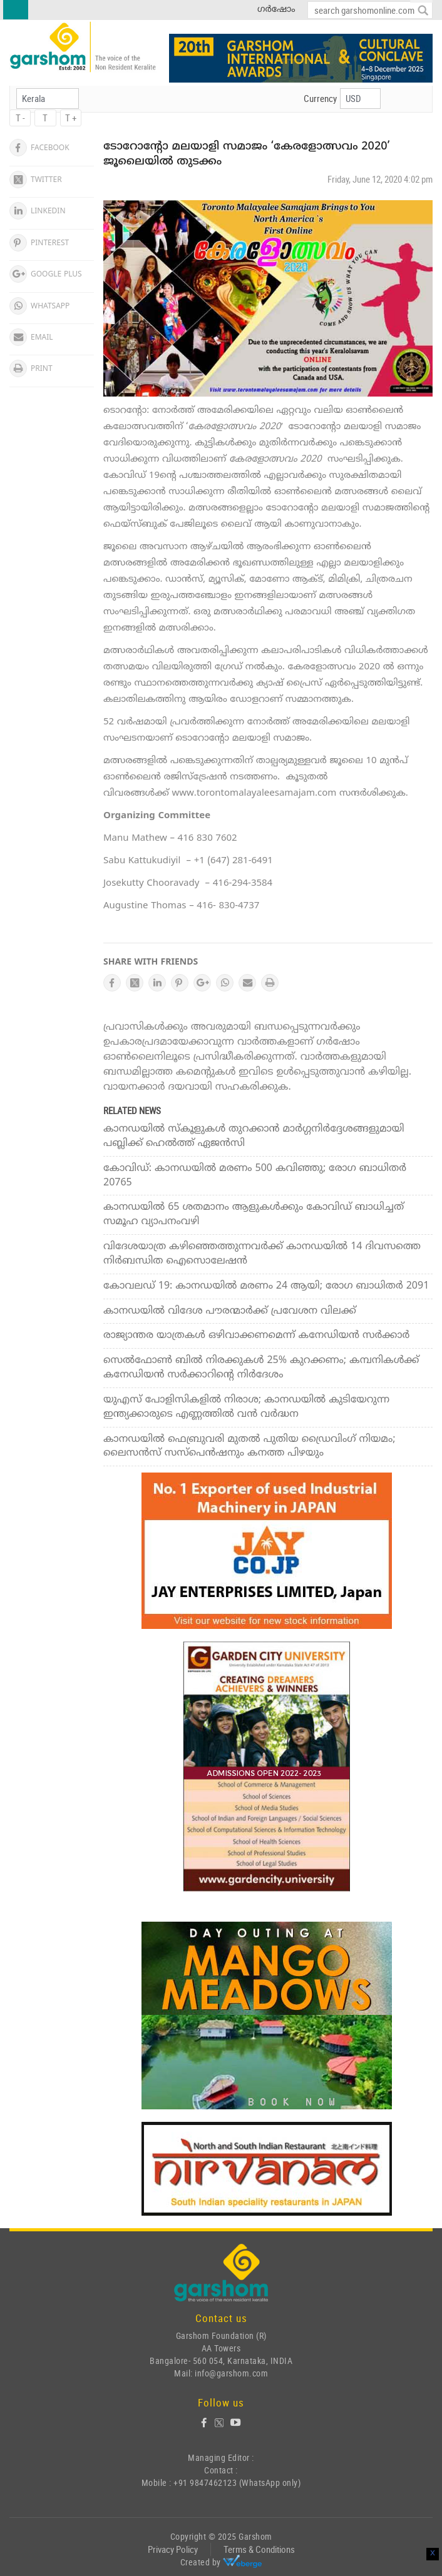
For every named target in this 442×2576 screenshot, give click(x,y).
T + (70, 117)
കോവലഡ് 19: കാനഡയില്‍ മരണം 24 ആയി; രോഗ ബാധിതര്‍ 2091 (266, 1286)
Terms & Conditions (259, 2549)
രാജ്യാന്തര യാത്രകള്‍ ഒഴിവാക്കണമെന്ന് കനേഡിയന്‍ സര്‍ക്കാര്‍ (256, 1335)
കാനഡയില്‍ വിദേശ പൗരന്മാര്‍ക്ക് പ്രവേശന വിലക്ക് (229, 1311)
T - (20, 117)
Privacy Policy (173, 2549)
